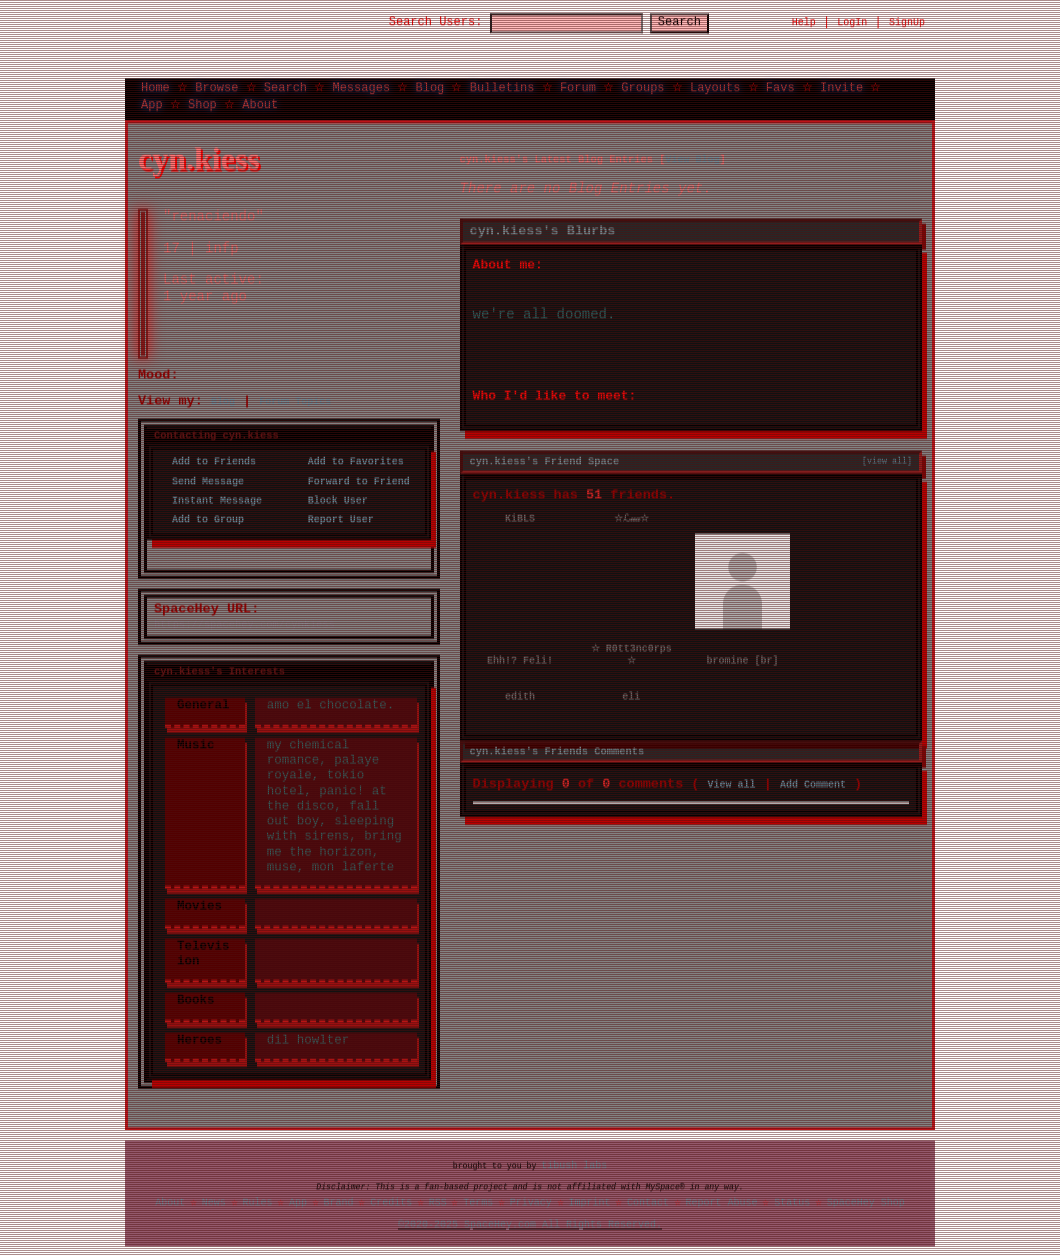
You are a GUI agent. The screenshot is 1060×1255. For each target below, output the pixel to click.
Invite (841, 86)
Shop (202, 103)
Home (155, 86)
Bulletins (502, 86)
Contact (648, 1202)
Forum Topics (295, 401)
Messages (361, 86)
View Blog (692, 159)
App (152, 103)
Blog (429, 86)
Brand (339, 1202)
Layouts (715, 86)
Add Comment (813, 782)
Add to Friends (208, 462)
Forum (578, 86)
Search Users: (418, 22)
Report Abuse (722, 1202)
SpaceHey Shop (866, 1202)
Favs (780, 86)
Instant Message (211, 500)
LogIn (852, 22)
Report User (335, 519)
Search (697, 22)
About (260, 103)
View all (732, 782)
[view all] (887, 460)
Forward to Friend (353, 481)
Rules (257, 1202)
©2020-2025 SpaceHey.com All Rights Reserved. (530, 1224)
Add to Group (202, 519)
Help (804, 22)
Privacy (531, 1202)
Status (792, 1202)
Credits (391, 1202)
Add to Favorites (350, 462)
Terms (478, 1202)
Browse (216, 86)
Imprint (589, 1202)
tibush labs (574, 1165)
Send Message (202, 481)
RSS (438, 1202)
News (214, 1202)
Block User (332, 500)
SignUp (907, 22)
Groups (642, 86)
